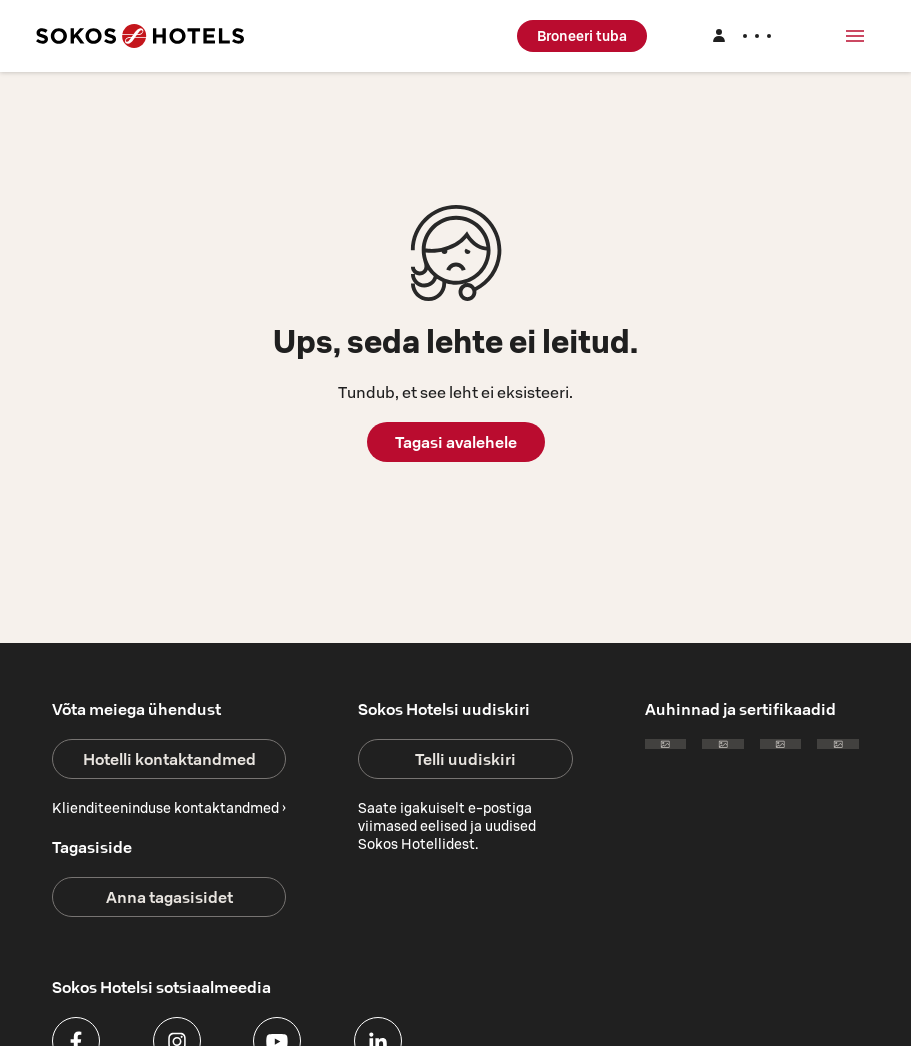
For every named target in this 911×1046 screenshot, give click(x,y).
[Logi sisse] (741, 36)
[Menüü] (855, 36)
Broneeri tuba (582, 36)
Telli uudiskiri (465, 759)
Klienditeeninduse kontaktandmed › (169, 808)
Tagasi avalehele (456, 442)
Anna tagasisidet (169, 897)
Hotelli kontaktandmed (169, 759)
